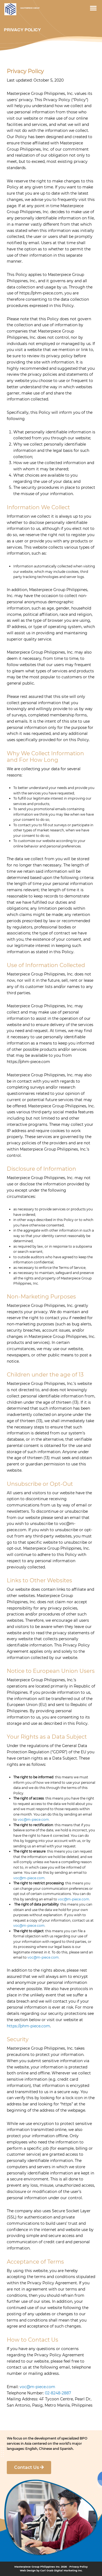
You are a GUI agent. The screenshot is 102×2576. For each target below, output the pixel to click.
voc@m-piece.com (33, 1819)
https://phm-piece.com (28, 2026)
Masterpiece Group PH (10, 9)
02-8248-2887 (58, 2393)
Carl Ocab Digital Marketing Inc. (61, 2570)
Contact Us (29, 2467)
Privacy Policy (78, 2566)
